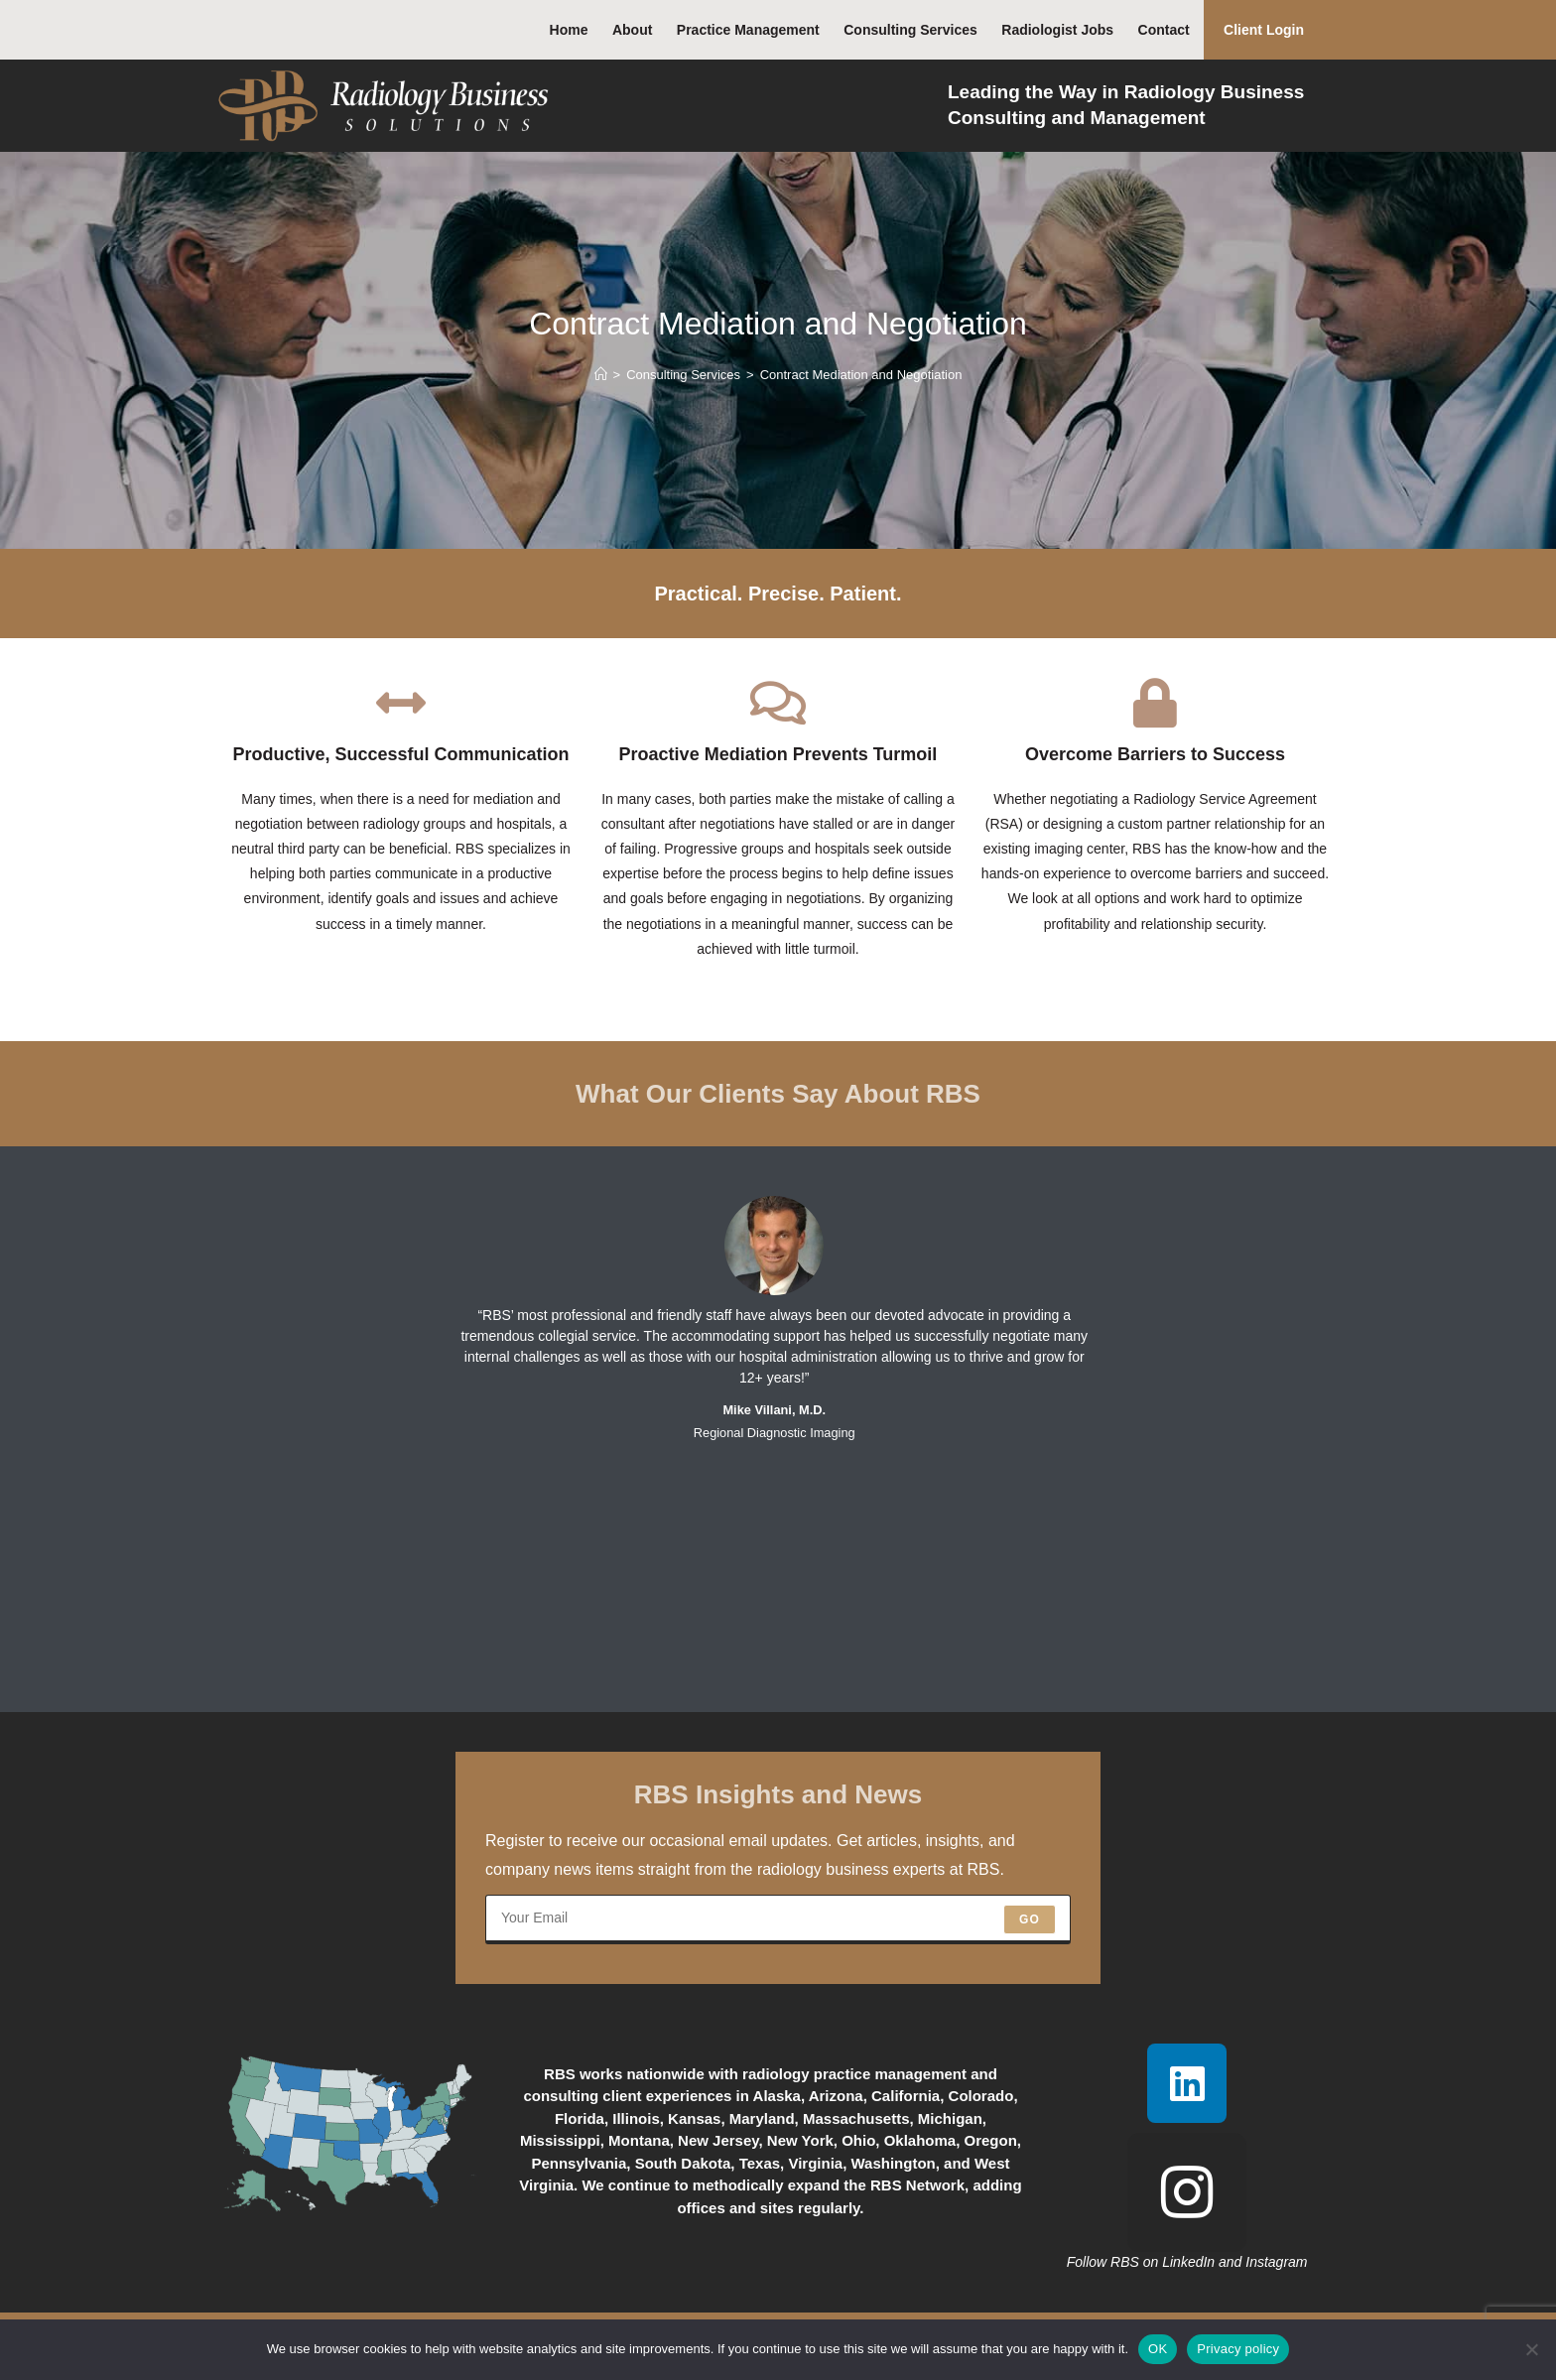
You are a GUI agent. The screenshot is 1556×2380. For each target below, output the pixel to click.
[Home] (600, 374)
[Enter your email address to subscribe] (778, 1919)
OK (1157, 2348)
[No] (1531, 2349)
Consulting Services (910, 30)
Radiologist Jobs (1057, 30)
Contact (1164, 30)
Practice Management (748, 30)
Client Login (1264, 30)
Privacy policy (1238, 2348)
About (632, 30)
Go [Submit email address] (1029, 1919)
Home (569, 30)
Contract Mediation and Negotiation (861, 374)
